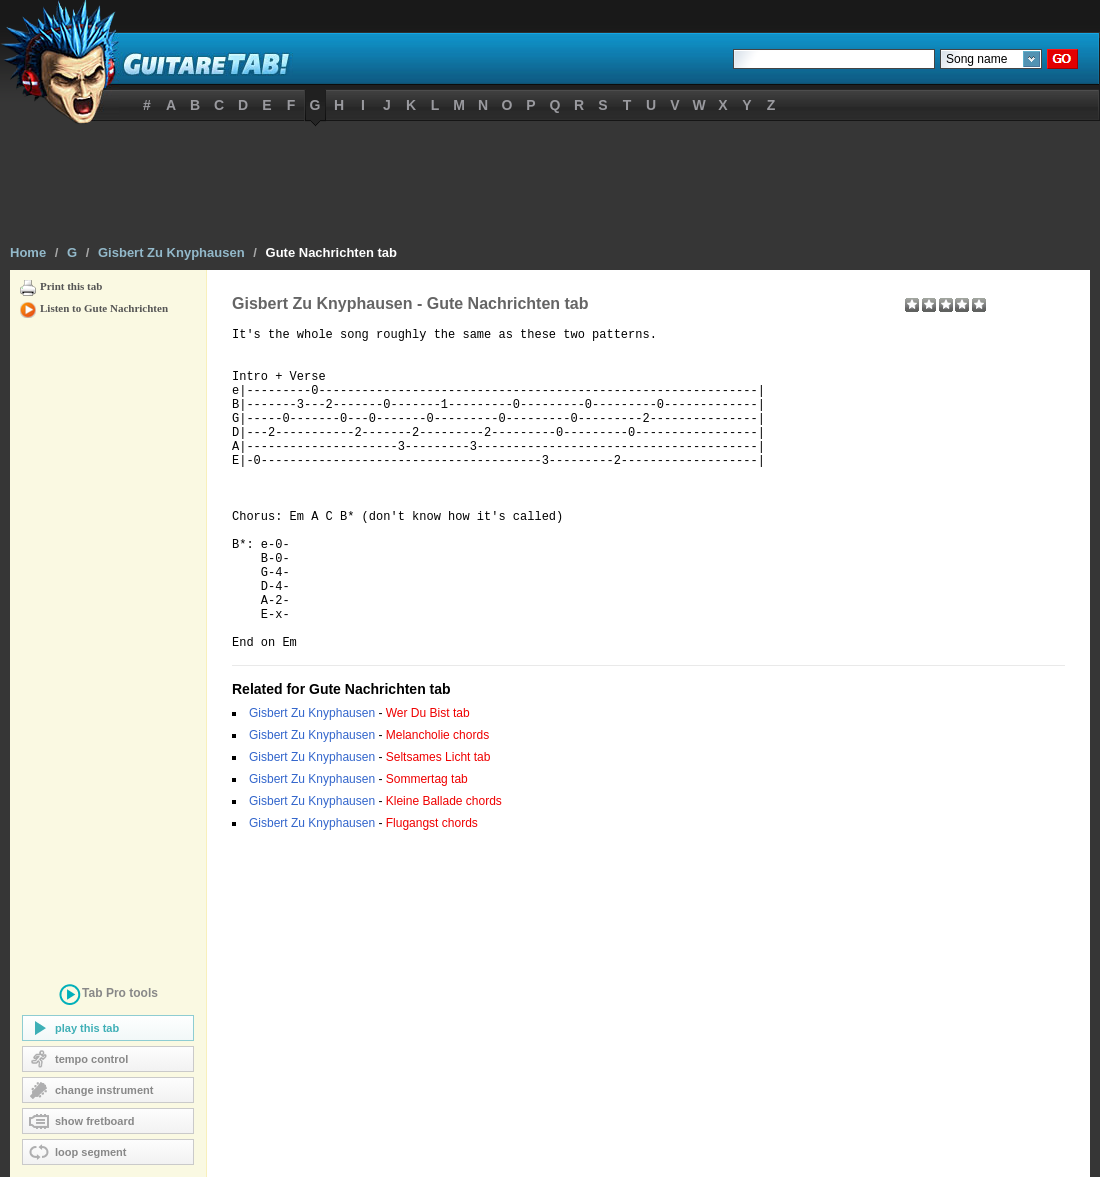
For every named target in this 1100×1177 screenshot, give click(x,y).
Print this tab (71, 286)
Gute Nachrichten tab (331, 252)
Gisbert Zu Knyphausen (171, 252)
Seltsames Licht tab (438, 826)
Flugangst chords (432, 892)
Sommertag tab (427, 848)
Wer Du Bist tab (428, 782)
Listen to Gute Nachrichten (104, 308)
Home (28, 252)
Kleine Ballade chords (444, 870)
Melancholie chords (437, 804)
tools (108, 996)
